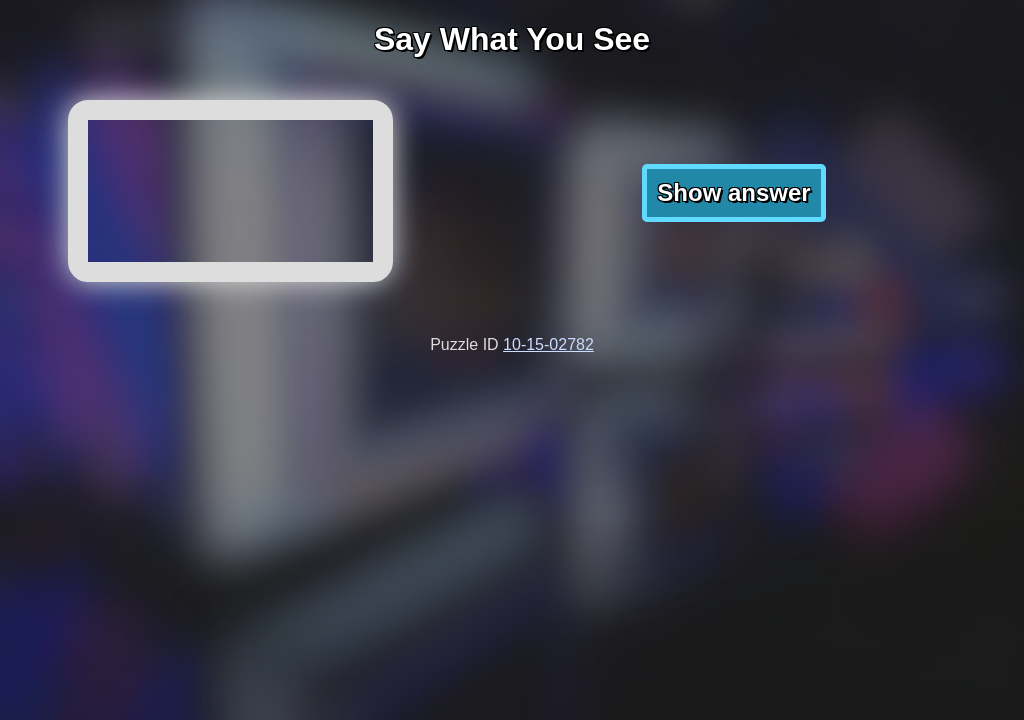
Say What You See (512, 39)
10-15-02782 (548, 344)
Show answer (733, 192)
